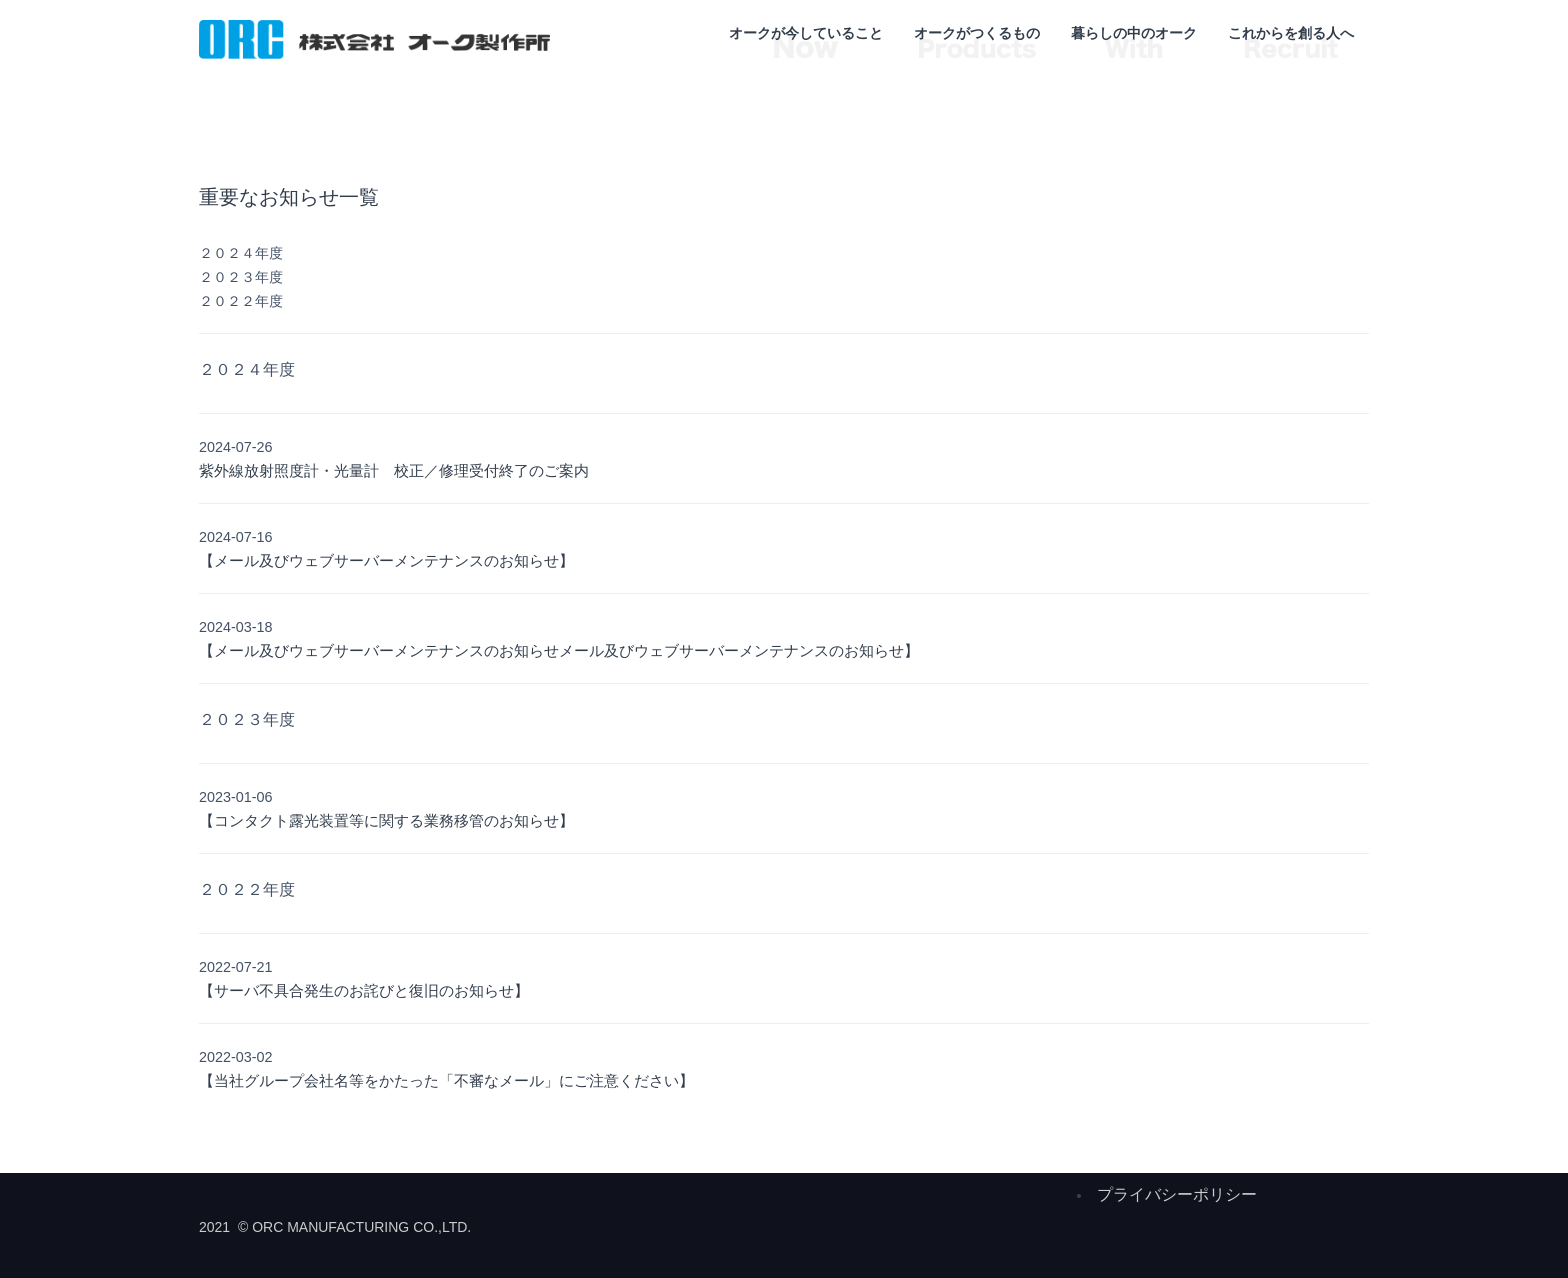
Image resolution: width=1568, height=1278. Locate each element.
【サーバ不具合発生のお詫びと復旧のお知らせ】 (364, 990)
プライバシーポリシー (1177, 1194)
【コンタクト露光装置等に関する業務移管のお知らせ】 (386, 820)
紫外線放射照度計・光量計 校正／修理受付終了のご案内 (394, 470)
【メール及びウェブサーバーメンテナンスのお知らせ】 (386, 560)
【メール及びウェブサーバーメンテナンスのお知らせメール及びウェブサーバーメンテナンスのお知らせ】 (559, 650)
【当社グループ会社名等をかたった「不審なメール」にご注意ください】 (446, 1080)
